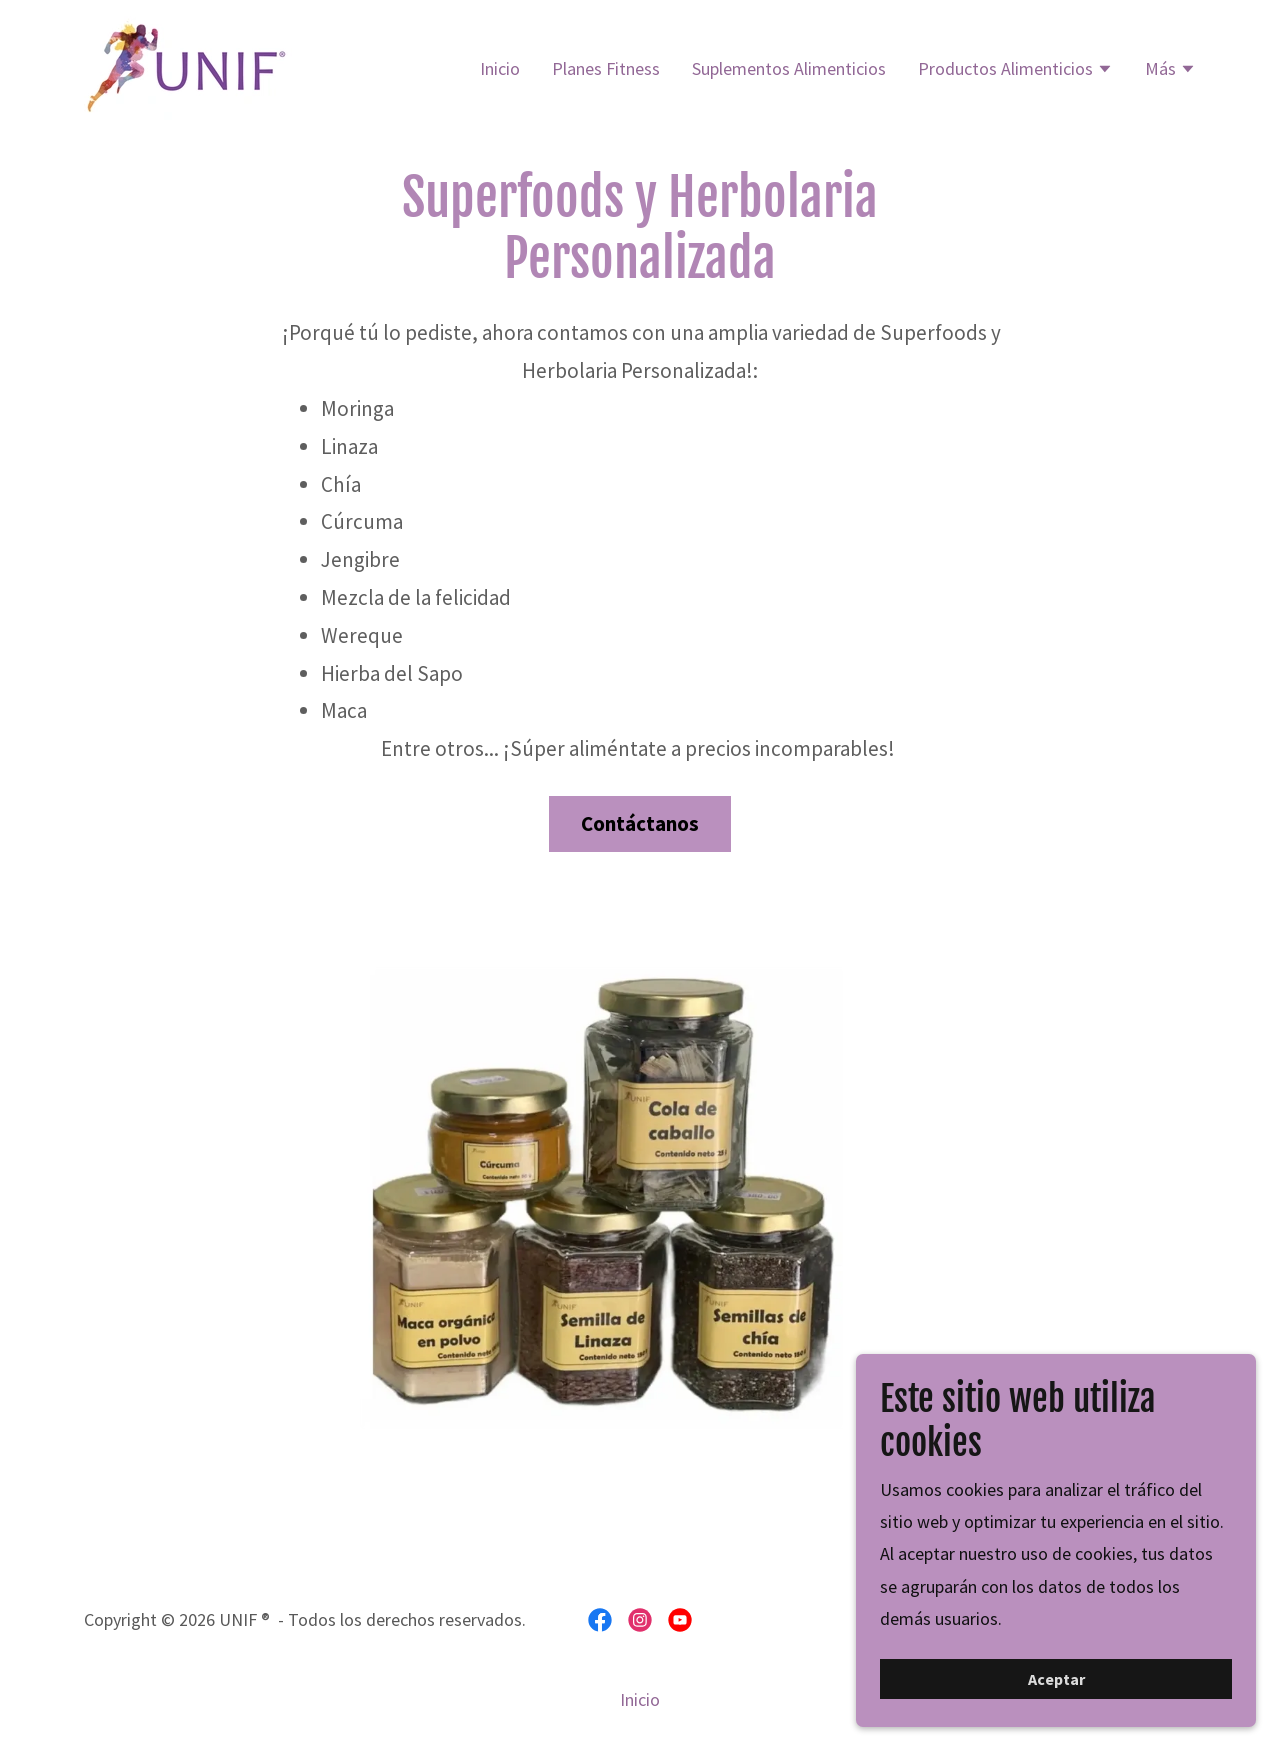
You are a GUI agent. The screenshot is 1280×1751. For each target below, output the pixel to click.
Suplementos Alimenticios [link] (789, 68)
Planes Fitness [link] (606, 68)
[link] (188, 65)
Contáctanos (640, 823)
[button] (1015, 71)
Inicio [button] (640, 1699)
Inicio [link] (500, 68)
